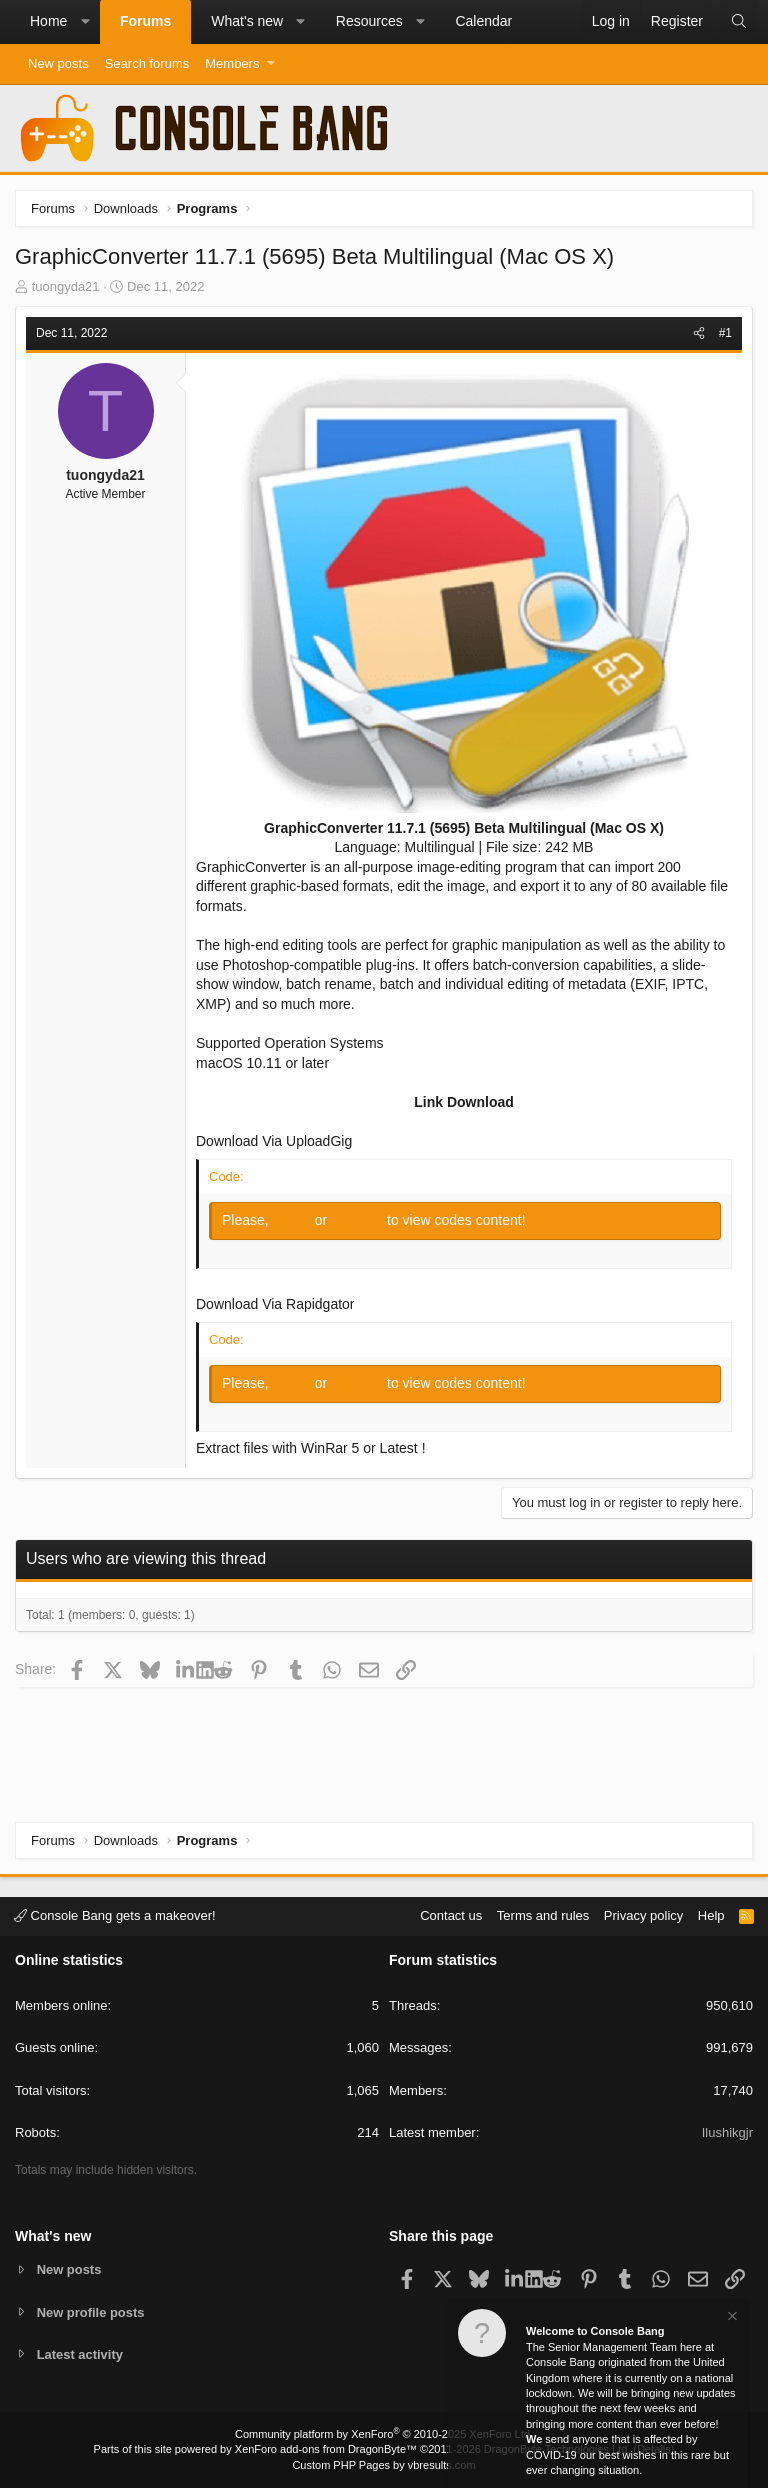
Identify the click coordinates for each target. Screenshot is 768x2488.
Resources (369, 21)
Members (232, 63)
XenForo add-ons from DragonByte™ (326, 2449)
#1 (725, 333)
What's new (247, 21)
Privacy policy (643, 1915)
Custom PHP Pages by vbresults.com (383, 2465)
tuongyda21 (66, 286)
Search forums (147, 63)
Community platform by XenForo (384, 2434)
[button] (85, 22)
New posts (58, 63)
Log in (294, 1220)
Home (48, 21)
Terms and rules (543, 1915)
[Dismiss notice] (731, 2318)
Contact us (451, 1915)
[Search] (739, 22)
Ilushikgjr (727, 2132)
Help (711, 1915)
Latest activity (80, 2354)
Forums (145, 21)
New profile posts (91, 2311)
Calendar (483, 21)
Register (359, 1220)
